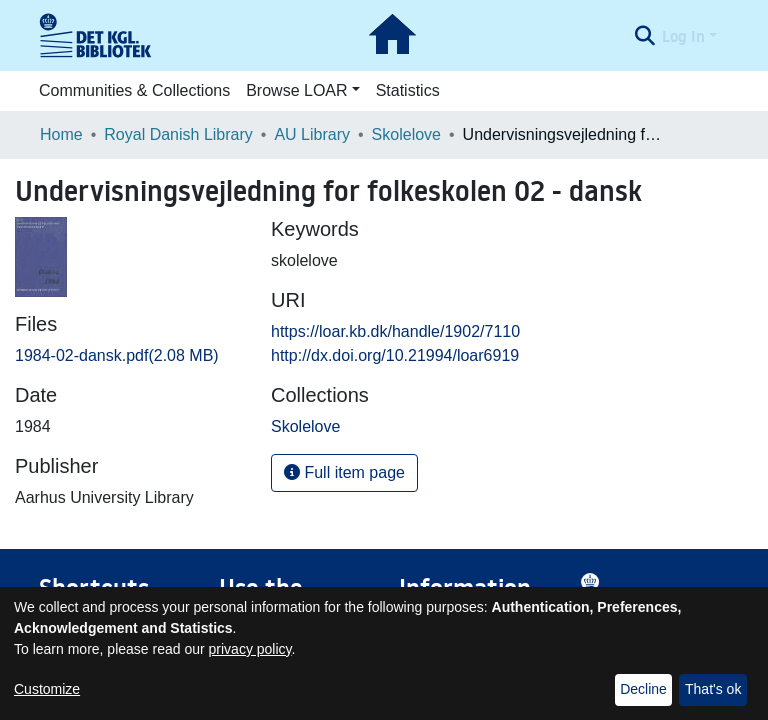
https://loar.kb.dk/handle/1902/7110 (395, 331)
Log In (683, 36)
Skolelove (406, 134)
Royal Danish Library (178, 134)
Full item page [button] (344, 472)
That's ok (713, 689)
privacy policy (250, 649)
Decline (643, 689)
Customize (47, 689)
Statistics (408, 90)
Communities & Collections (134, 90)
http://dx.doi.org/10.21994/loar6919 (395, 355)
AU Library (312, 134)
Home (61, 134)
